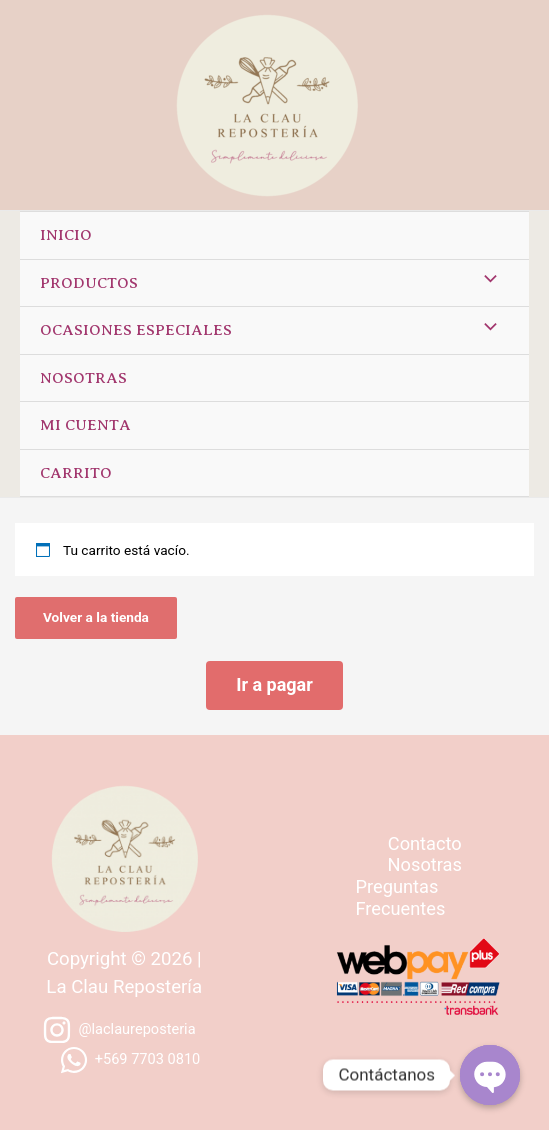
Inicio (66, 235)
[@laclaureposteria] (119, 1030)
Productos (89, 283)
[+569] (129, 1060)
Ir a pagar (274, 684)
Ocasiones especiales (136, 330)
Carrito (76, 473)
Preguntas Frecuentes (401, 897)
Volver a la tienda (96, 617)
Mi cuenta (85, 425)
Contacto (425, 843)
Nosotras (83, 378)
